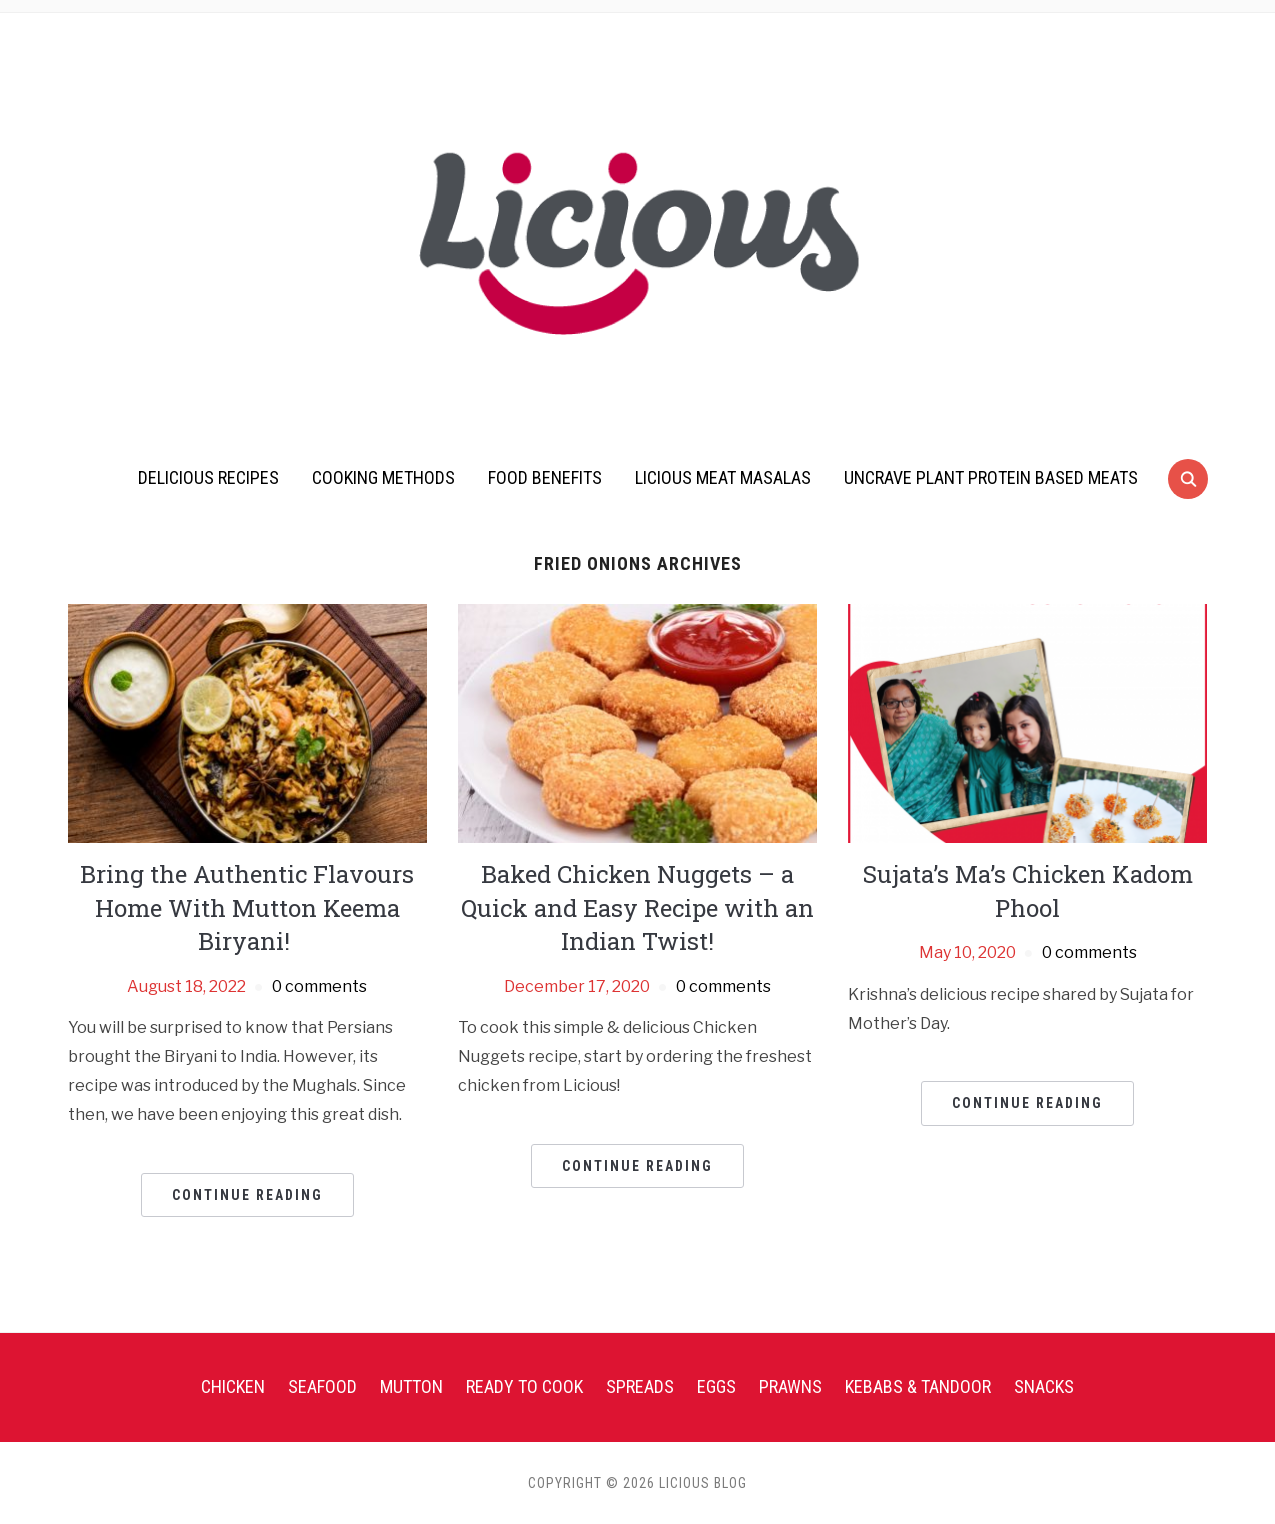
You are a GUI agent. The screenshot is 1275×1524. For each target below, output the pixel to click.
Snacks (1044, 1386)
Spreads (640, 1386)
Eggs (716, 1386)
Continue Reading (247, 1195)
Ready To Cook (524, 1386)
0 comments (319, 986)
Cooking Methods (383, 477)
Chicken (233, 1386)
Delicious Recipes (208, 477)
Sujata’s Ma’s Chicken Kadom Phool (1028, 891)
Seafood (322, 1386)
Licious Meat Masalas (723, 477)
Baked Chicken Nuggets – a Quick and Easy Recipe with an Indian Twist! (637, 907)
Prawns (790, 1386)
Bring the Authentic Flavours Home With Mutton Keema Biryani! (247, 907)
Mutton (411, 1386)
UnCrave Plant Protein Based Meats (991, 477)
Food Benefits (545, 477)
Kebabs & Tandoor (918, 1386)
